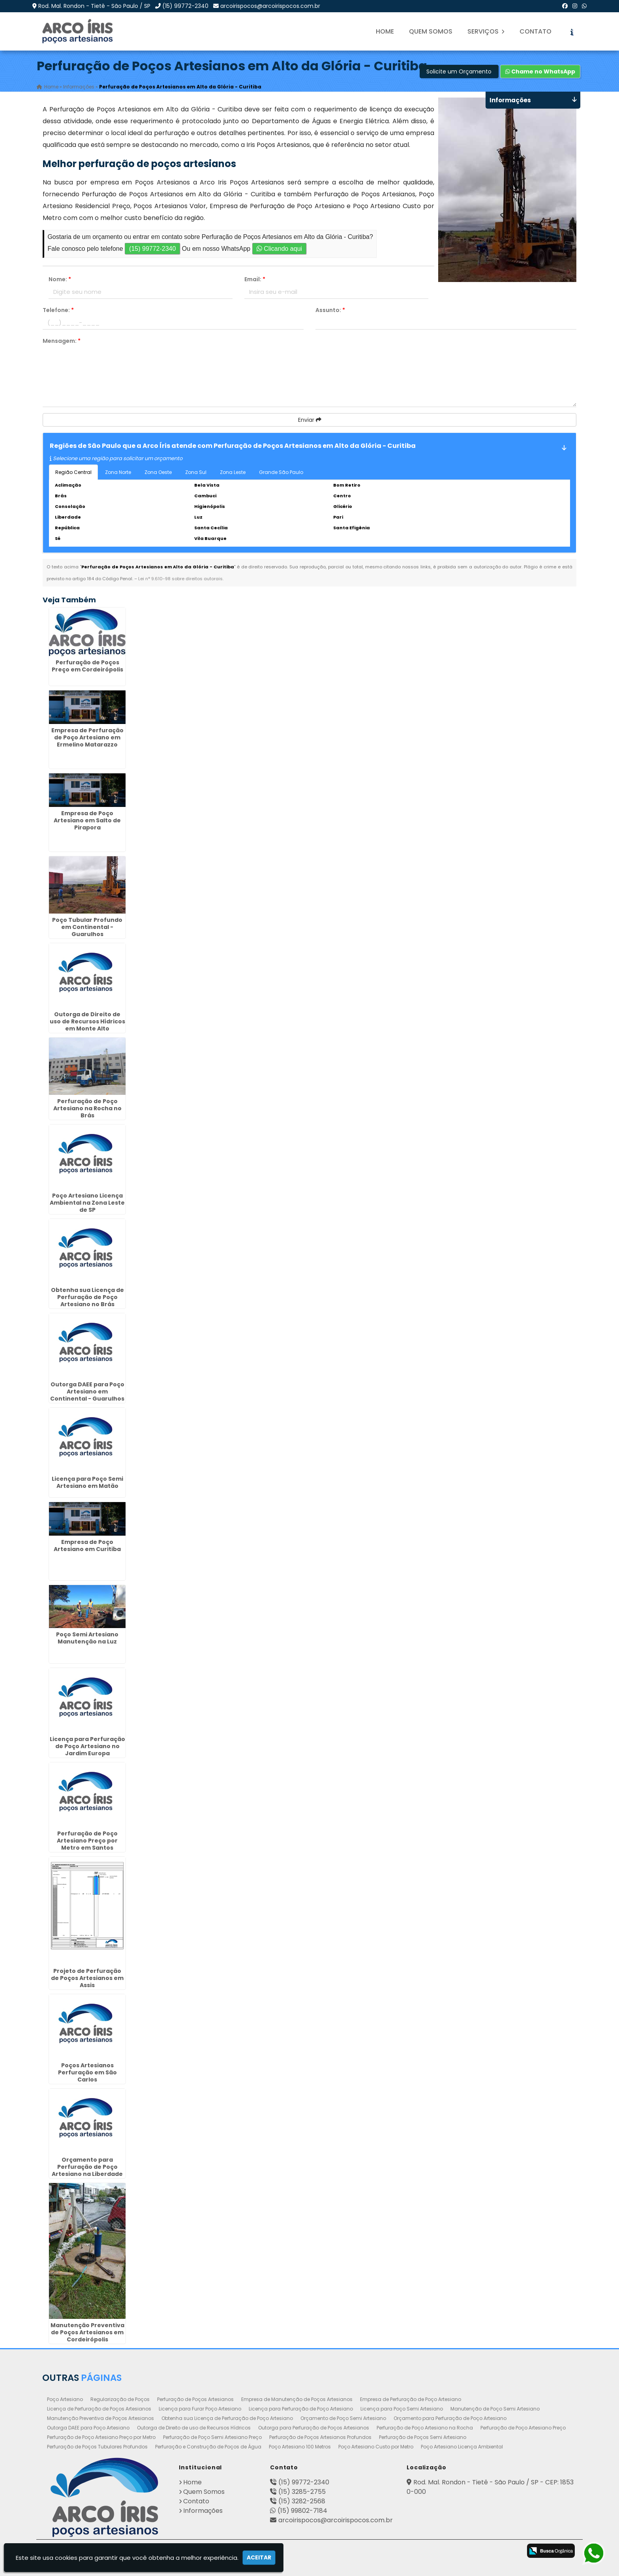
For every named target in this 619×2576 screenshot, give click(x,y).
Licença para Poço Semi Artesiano (401, 2408)
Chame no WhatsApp (540, 71)
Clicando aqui (279, 248)
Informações (203, 2510)
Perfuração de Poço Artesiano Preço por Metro (101, 2437)
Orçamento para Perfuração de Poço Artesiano (450, 2418)
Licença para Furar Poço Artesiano (200, 2408)
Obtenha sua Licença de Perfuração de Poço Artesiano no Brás (87, 1297)
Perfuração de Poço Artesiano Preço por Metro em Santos (87, 1841)
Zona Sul (195, 472)
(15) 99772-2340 (185, 6)
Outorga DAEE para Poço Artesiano (88, 2427)
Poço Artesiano (65, 2399)
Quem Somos (430, 31)
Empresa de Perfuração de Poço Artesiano (410, 2399)
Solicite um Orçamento (458, 71)
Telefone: (58, 310)
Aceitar (259, 2557)
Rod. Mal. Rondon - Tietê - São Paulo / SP (94, 6)
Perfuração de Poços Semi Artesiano (422, 2437)
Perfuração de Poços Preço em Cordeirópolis (87, 665)
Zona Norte (118, 472)
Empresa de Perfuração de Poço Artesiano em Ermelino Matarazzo (87, 737)
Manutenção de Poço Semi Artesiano (495, 2408)
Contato (535, 31)
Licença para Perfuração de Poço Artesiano (301, 2408)
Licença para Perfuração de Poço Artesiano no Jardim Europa (87, 1746)
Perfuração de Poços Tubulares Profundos (97, 2446)
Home (385, 31)
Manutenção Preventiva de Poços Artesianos (100, 2418)
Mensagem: (62, 341)
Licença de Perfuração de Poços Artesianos (99, 2408)
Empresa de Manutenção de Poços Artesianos (297, 2399)
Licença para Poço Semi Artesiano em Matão (87, 1482)
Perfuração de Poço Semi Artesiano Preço (212, 2437)
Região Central (73, 472)
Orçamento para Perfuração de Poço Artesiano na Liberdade (87, 2167)
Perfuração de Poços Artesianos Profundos (320, 2437)
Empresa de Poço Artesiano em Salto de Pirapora (87, 820)
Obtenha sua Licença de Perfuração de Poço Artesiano (227, 2418)
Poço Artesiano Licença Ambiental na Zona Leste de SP (87, 1203)
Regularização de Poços (120, 2399)
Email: (254, 279)
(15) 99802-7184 (302, 2510)
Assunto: (330, 310)
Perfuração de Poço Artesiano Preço (523, 2427)
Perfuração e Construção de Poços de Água (208, 2446)
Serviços (486, 31)
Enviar (309, 420)
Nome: (60, 279)
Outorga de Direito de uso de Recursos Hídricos (194, 2427)
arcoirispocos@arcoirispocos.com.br (270, 6)
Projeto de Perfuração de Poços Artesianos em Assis (87, 1978)
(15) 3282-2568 (301, 2501)
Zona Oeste (158, 472)
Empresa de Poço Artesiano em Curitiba (87, 1545)
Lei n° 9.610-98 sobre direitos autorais (180, 578)
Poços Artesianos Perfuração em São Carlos (87, 2072)
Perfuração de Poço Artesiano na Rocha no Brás (87, 1108)
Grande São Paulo (281, 472)
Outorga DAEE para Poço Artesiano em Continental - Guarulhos (87, 1391)
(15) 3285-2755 (302, 2491)
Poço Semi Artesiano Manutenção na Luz (87, 1637)
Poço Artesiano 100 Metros (300, 2446)
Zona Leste (233, 472)
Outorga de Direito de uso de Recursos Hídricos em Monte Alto (87, 1021)
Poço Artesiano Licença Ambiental (462, 2446)
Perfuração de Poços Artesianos (195, 2399)
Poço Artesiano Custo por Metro (375, 2446)
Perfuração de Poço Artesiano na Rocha (425, 2427)
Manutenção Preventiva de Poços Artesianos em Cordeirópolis (87, 2332)
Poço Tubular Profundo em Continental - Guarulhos (87, 927)
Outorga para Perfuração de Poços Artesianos (313, 2427)
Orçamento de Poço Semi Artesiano (343, 2418)
